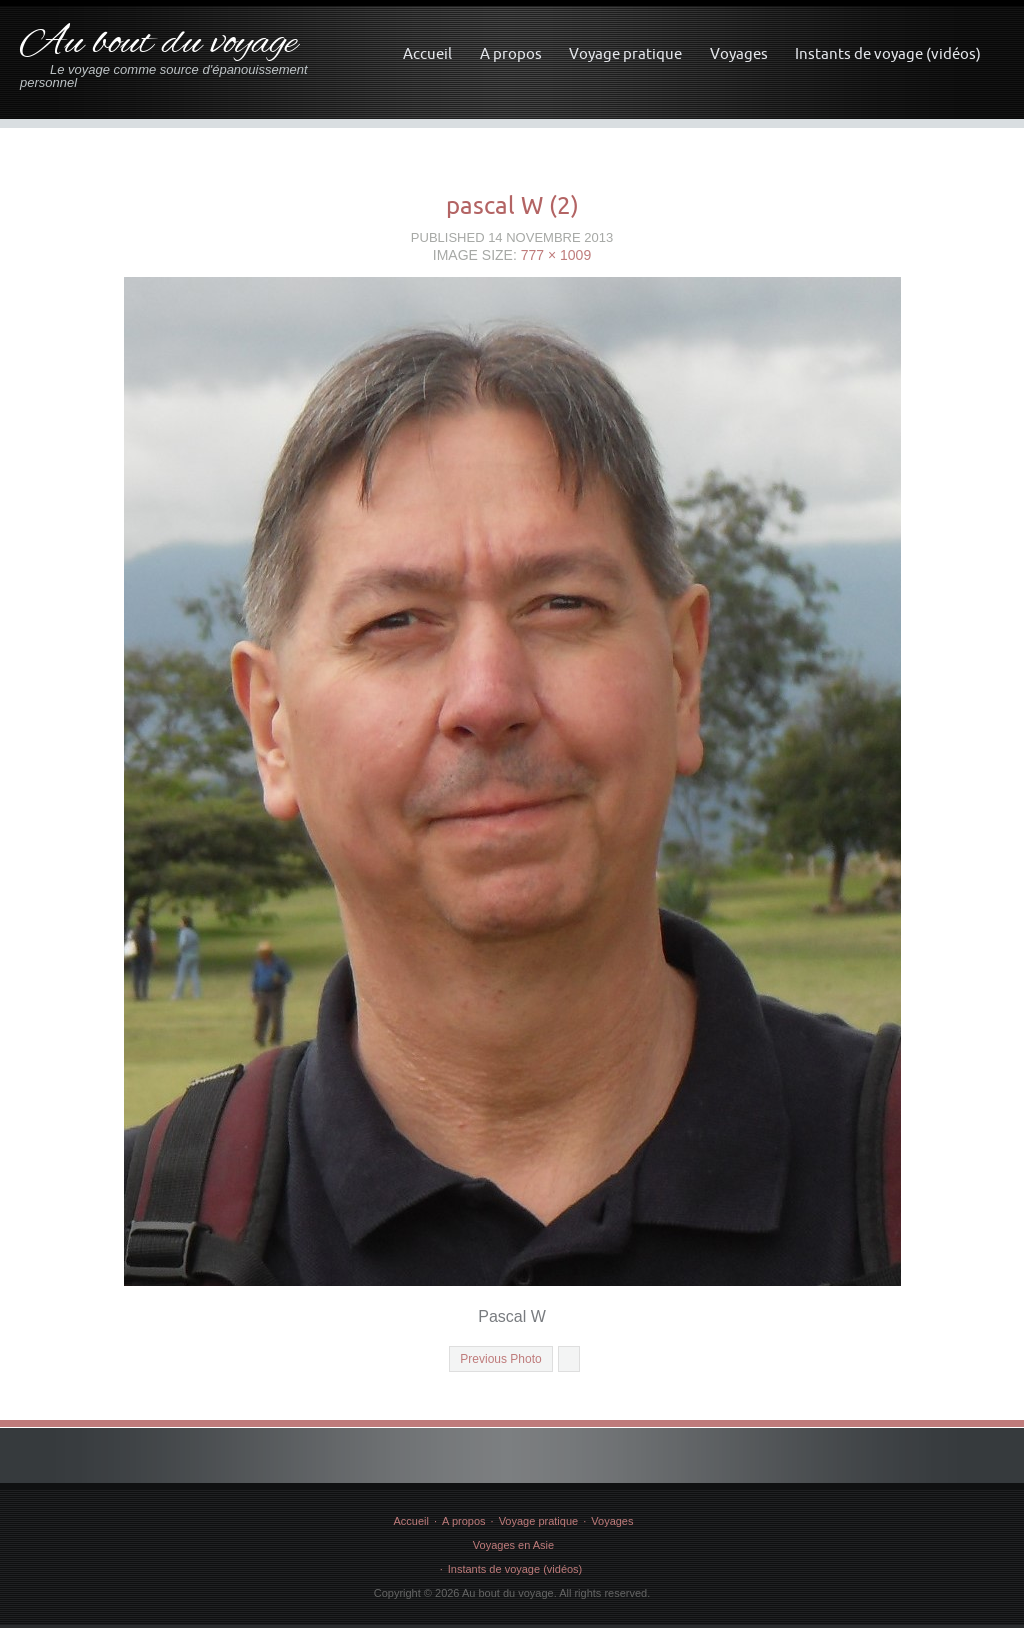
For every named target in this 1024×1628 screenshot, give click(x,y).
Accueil (427, 53)
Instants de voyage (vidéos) (888, 53)
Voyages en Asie (513, 1545)
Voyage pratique (625, 53)
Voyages (739, 53)
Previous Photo (500, 1359)
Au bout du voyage (158, 43)
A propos (511, 53)
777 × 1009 (556, 255)
